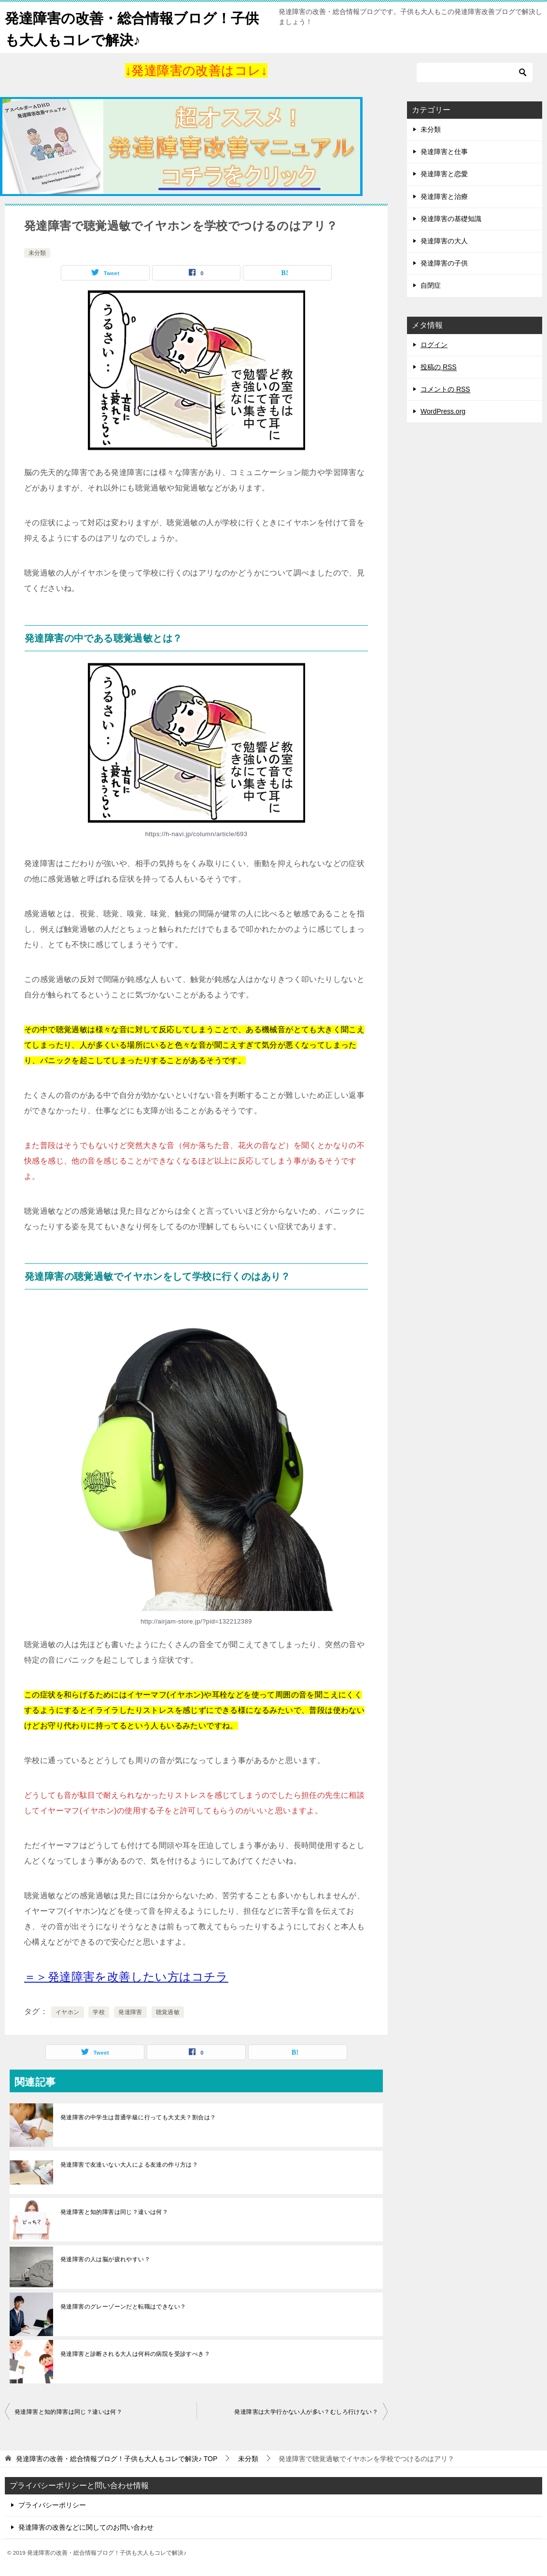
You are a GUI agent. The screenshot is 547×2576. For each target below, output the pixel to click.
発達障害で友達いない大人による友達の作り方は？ (129, 2164)
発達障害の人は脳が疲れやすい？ (105, 2259)
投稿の (439, 367)
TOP (116, 2459)
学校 (99, 2012)
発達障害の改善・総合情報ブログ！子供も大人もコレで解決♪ (136, 27)
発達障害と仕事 (444, 151)
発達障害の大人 (444, 241)
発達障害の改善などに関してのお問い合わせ (86, 2527)
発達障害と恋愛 (444, 174)
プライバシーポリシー (52, 2505)
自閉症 (431, 285)
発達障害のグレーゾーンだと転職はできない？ (123, 2306)
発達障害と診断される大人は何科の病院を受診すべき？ (135, 2354)
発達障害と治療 (444, 196)
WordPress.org (443, 411)
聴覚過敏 (168, 2012)
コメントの (445, 389)
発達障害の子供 (444, 263)
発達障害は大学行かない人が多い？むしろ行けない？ (306, 2411)
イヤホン (68, 2012)
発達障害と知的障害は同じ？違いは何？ (114, 2212)
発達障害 (130, 2012)
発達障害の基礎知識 (451, 219)
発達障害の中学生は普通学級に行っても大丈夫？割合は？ (138, 2117)
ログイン (434, 345)
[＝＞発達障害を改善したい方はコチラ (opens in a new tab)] (126, 1976)
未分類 (37, 253)
